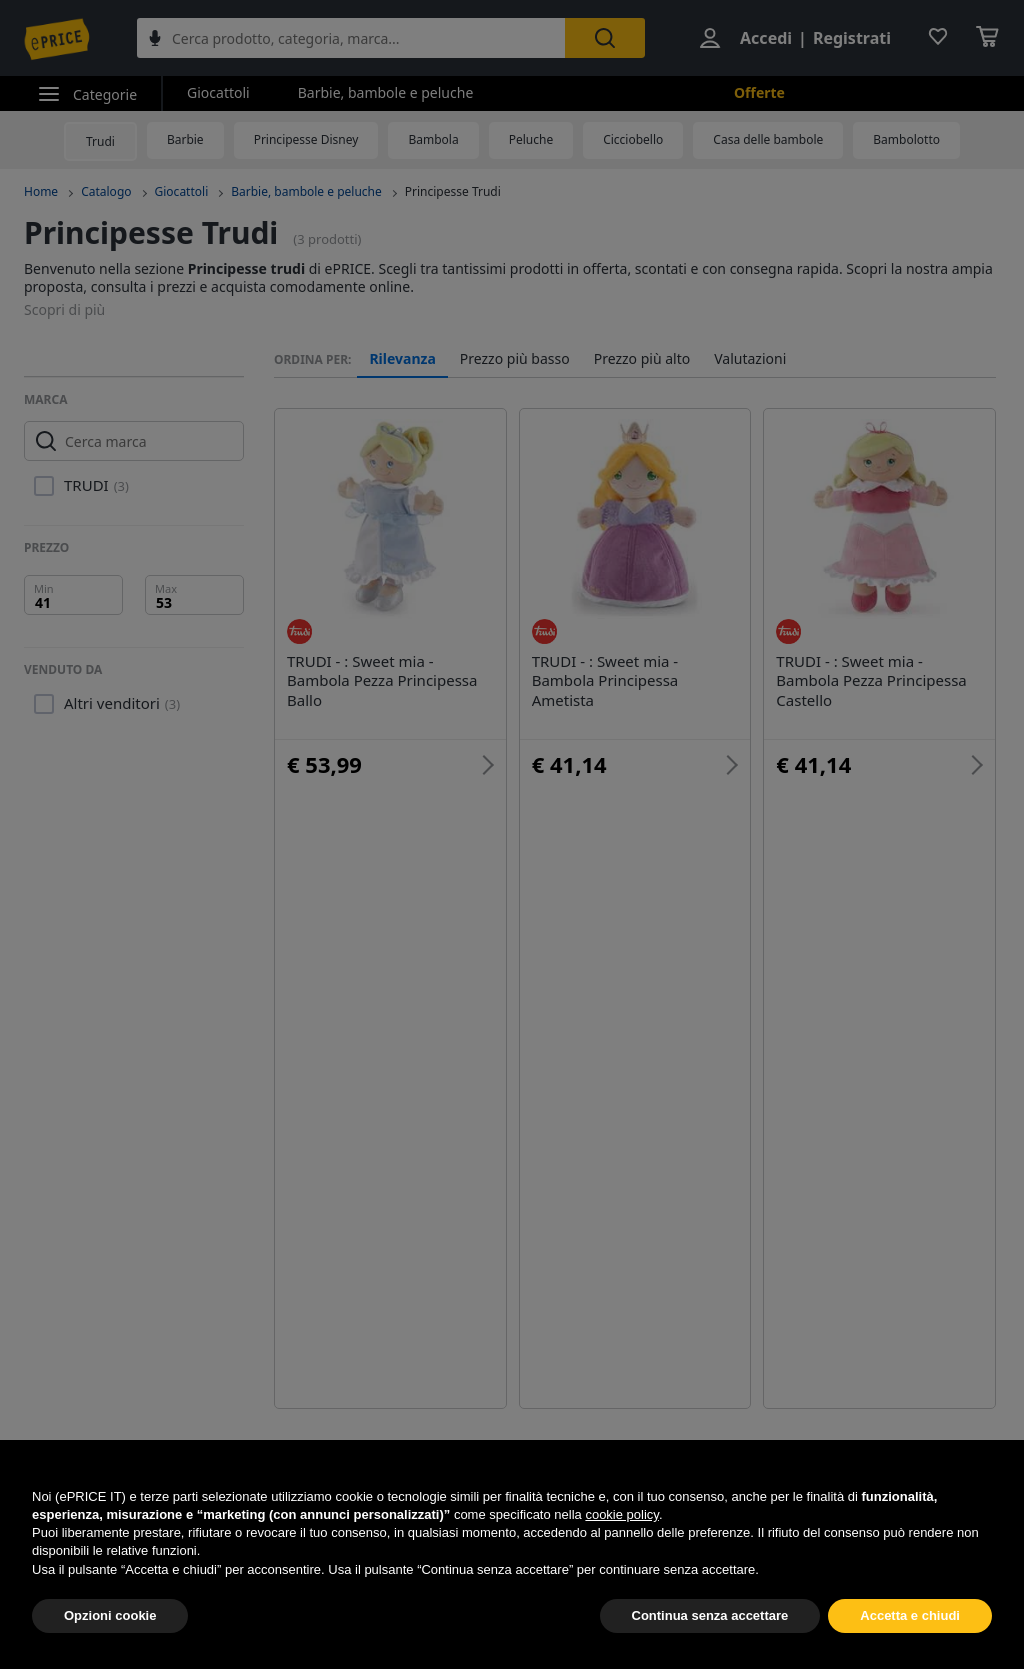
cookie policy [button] (621, 1561)
